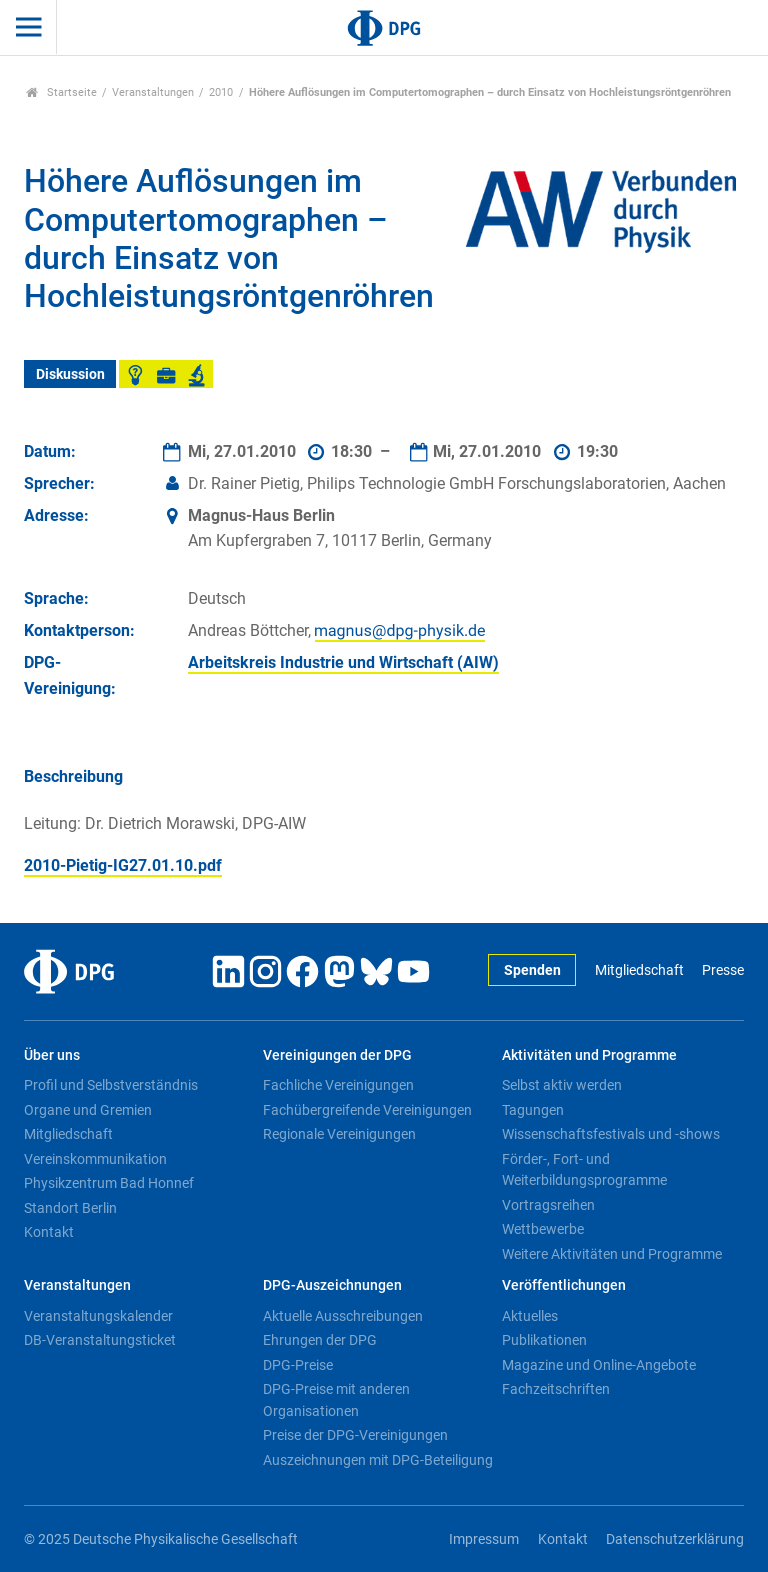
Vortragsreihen (548, 1205)
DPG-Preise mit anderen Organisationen (336, 1400)
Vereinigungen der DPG (337, 1055)
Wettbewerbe (543, 1229)
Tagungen (533, 1110)
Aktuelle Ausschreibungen (343, 1316)
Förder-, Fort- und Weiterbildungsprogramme (584, 1170)
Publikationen (544, 1340)
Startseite (61, 92)
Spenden (532, 970)
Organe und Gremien (88, 1110)
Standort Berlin (70, 1208)
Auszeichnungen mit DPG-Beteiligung (378, 1460)
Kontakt (49, 1232)
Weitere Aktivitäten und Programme (612, 1254)
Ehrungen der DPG (320, 1340)
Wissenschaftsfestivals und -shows (611, 1134)
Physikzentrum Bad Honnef (109, 1183)
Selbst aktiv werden (562, 1085)
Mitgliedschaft (639, 970)
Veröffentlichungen (564, 1285)
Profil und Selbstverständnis (111, 1085)
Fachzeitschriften (556, 1389)
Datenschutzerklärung (675, 1539)
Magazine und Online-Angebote (599, 1365)
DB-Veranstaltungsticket (100, 1340)
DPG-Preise (298, 1365)
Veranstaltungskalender (98, 1316)
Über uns (52, 1055)
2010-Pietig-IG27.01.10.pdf (123, 865)
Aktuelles (530, 1316)
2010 (221, 92)
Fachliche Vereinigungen (338, 1085)
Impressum (484, 1539)
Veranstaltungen (153, 92)
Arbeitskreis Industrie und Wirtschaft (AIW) (343, 662)
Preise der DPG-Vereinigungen (355, 1435)
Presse (723, 970)
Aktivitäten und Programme (589, 1055)
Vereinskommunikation (95, 1159)
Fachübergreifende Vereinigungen (367, 1110)
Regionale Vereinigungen (339, 1134)
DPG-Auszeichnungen (332, 1285)
